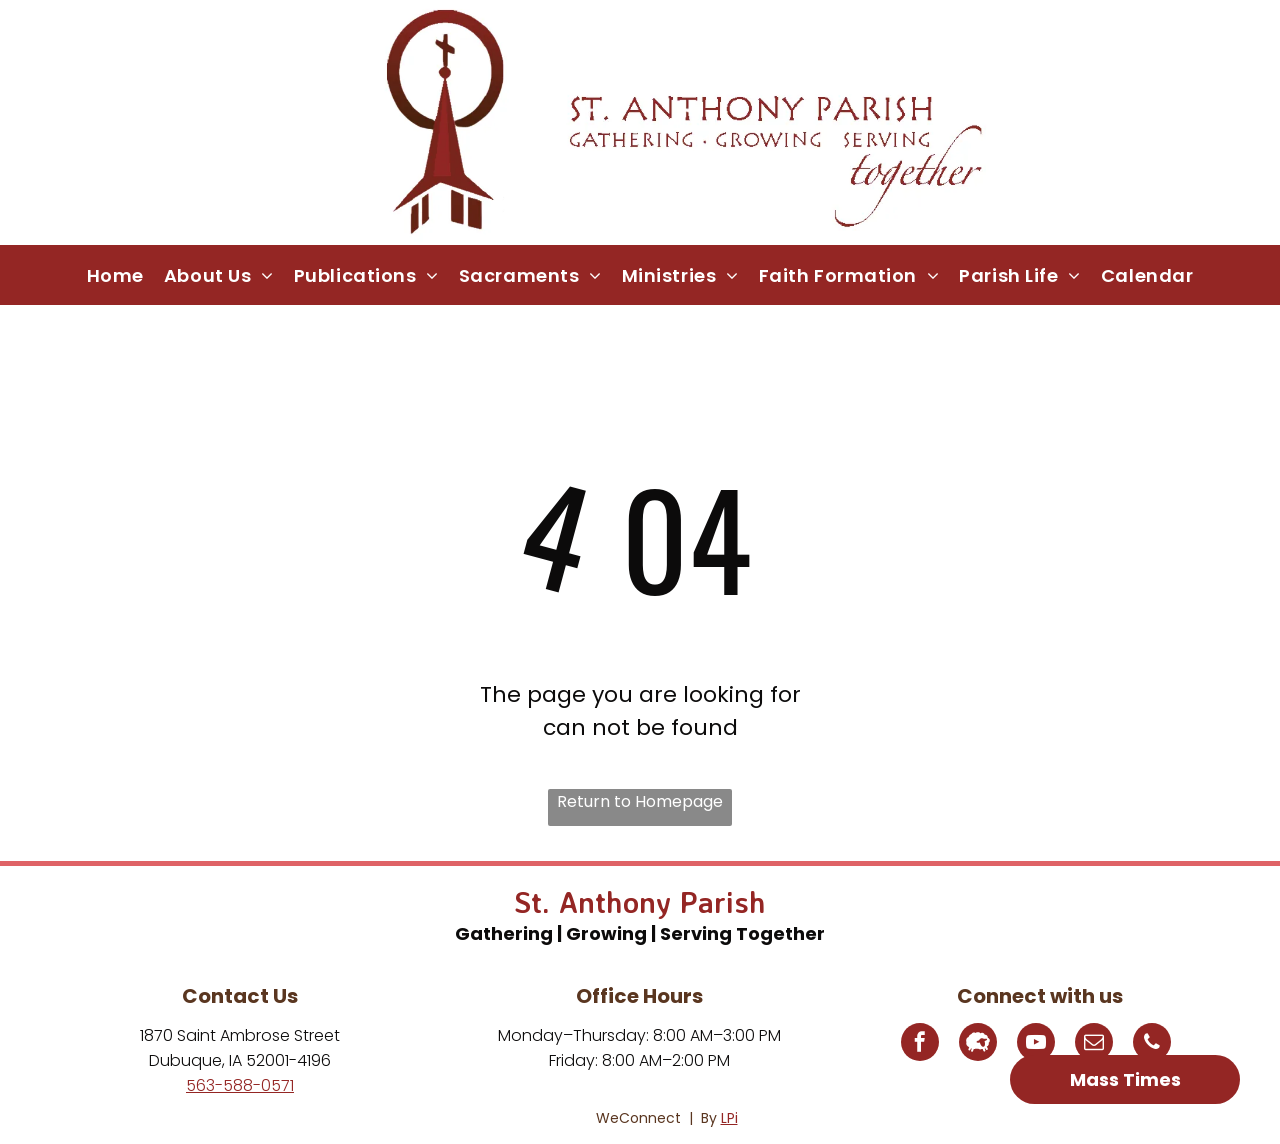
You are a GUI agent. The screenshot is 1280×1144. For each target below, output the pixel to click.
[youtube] (1036, 1044)
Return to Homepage (640, 801)
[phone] (1152, 1044)
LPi (729, 1118)
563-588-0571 (240, 1085)
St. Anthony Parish (640, 901)
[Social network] (978, 1044)
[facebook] (920, 1044)
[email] (1094, 1044)
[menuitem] (115, 275)
